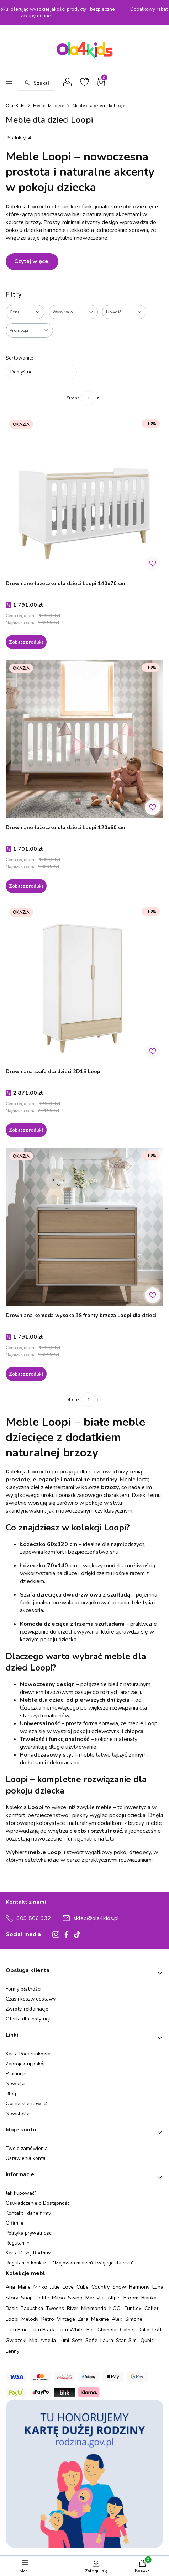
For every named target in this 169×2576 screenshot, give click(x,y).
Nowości (15, 2083)
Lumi (64, 2340)
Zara (83, 2318)
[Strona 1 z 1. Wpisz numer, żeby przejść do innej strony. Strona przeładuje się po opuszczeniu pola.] (88, 398)
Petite (42, 2297)
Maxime (100, 2318)
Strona (73, 398)
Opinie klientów (24, 2103)
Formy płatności (23, 1989)
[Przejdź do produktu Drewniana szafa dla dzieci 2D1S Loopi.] (84, 983)
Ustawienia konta (26, 2158)
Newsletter (18, 2113)
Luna (157, 2286)
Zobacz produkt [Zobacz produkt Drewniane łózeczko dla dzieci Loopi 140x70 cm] (26, 642)
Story (12, 2297)
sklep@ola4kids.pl (96, 1918)
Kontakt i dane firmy (28, 2213)
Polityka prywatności (29, 2233)
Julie (55, 2286)
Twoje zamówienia (27, 2148)
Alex (117, 2318)
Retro (47, 2318)
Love (68, 2286)
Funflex (133, 2308)
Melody (29, 2318)
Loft (157, 2329)
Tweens (55, 2308)
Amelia (48, 2340)
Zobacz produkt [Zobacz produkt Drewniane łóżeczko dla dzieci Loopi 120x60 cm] (26, 886)
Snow (119, 2286)
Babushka (32, 2308)
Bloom (130, 2297)
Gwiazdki (16, 2340)
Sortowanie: (19, 358)
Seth (77, 2340)
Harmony (139, 2286)
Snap (27, 2297)
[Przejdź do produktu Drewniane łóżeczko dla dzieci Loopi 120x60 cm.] (84, 739)
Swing (75, 2297)
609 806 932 (33, 1918)
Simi (133, 2340)
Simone (133, 2318)
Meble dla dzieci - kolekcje (99, 105)
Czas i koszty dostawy (31, 1999)
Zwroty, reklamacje (27, 2009)
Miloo (58, 2297)
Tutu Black (43, 2329)
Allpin (114, 2297)
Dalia (143, 2329)
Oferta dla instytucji (28, 2018)
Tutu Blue (17, 2329)
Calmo (127, 2329)
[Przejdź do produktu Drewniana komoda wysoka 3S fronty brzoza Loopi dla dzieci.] (84, 1227)
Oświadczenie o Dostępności (38, 2203)
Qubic (147, 2340)
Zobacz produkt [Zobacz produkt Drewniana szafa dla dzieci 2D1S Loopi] (26, 1130)
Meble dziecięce (48, 105)
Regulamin (18, 2243)
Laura (106, 2340)
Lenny (12, 2350)
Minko (40, 2286)
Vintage (66, 2318)
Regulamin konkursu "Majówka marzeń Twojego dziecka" (70, 2262)
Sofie (91, 2340)
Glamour (107, 2329)
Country (100, 2286)
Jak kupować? (21, 2193)
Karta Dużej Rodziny (28, 2253)
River (72, 2308)
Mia (33, 2340)
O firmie (14, 2223)
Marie (24, 2286)
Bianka (149, 2297)
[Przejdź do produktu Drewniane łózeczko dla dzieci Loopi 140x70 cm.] (84, 495)
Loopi (12, 2318)
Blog (11, 2093)
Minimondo (93, 2308)
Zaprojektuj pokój (25, 2063)
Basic (12, 2308)
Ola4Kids (15, 105)
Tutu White (71, 2329)
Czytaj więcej (32, 261)
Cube (82, 2286)
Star (121, 2340)
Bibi (90, 2329)
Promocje (16, 2073)
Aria (10, 2286)
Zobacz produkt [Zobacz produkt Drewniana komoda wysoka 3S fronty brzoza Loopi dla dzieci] (26, 1374)
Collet (151, 2308)
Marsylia (95, 2297)
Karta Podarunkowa (28, 2053)
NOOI (115, 2308)
